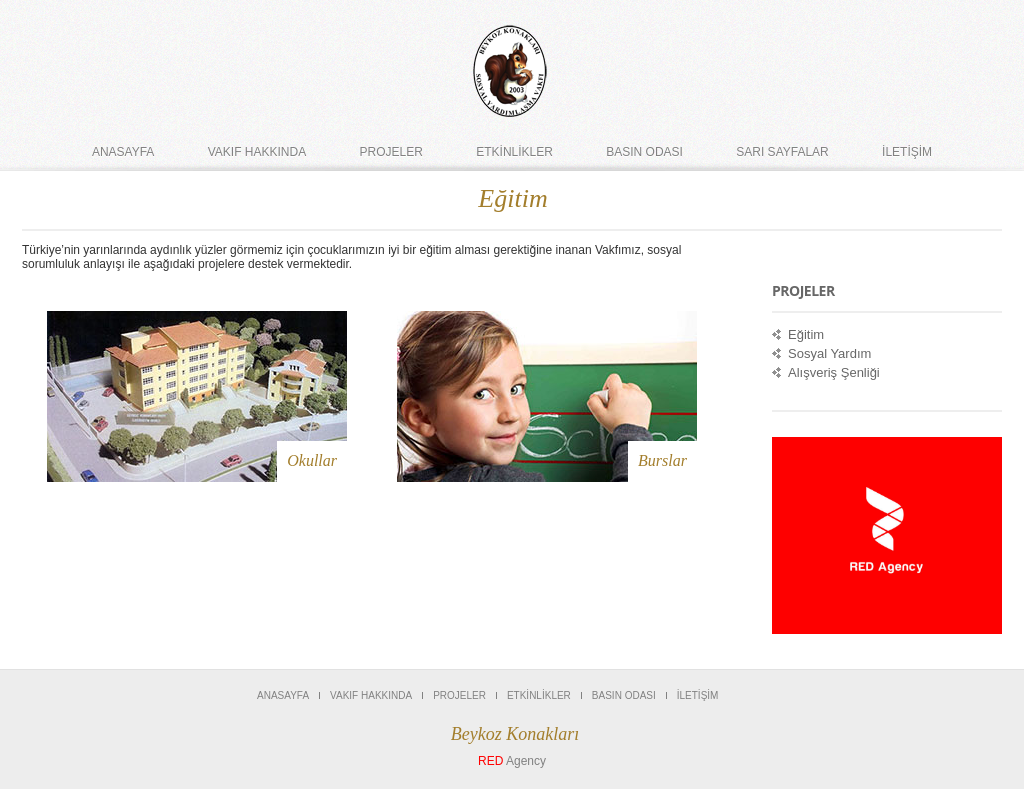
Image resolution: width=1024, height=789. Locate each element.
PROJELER (391, 152)
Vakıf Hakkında (257, 152)
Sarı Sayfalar (782, 152)
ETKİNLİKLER (514, 152)
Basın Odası (644, 152)
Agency (512, 761)
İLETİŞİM (907, 152)
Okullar (312, 460)
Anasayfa (123, 152)
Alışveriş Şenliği (834, 372)
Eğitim (806, 334)
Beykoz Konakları (515, 734)
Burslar (662, 460)
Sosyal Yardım (829, 353)
